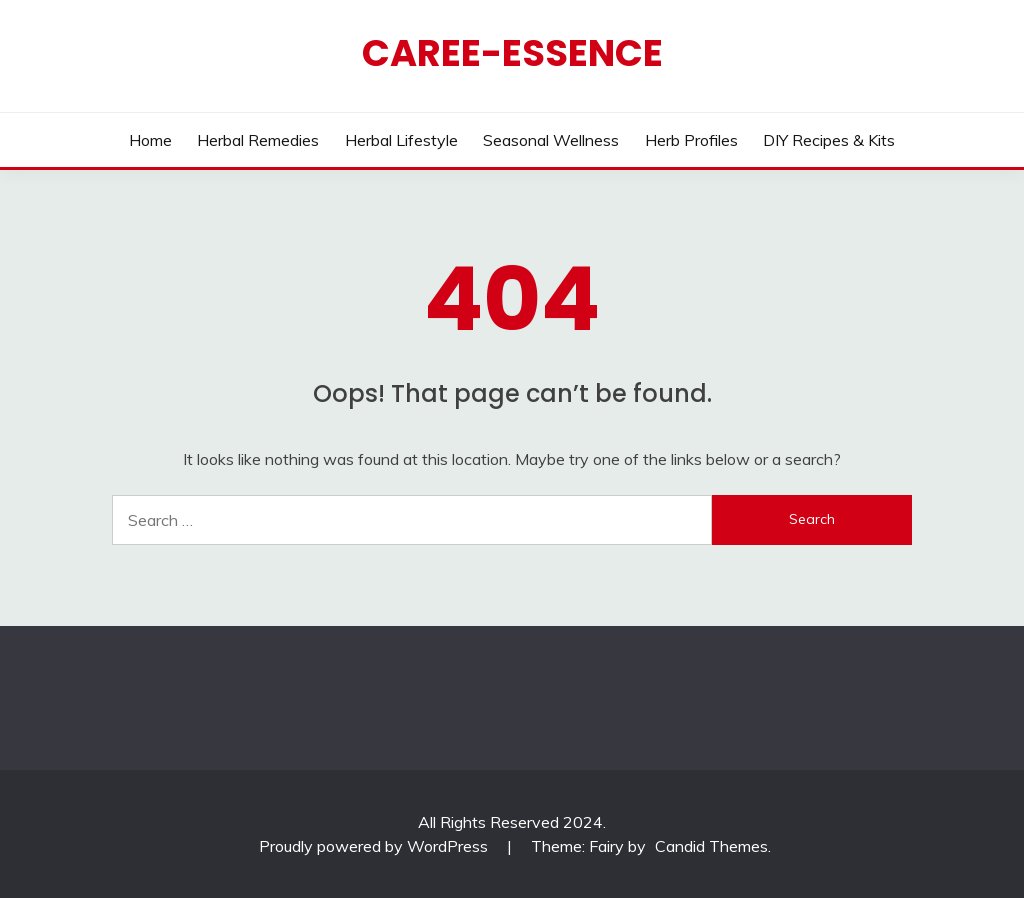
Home (150, 140)
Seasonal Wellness (551, 140)
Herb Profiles (691, 140)
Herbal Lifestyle (401, 140)
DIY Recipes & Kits (829, 140)
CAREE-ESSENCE (512, 53)
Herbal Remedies (258, 140)
